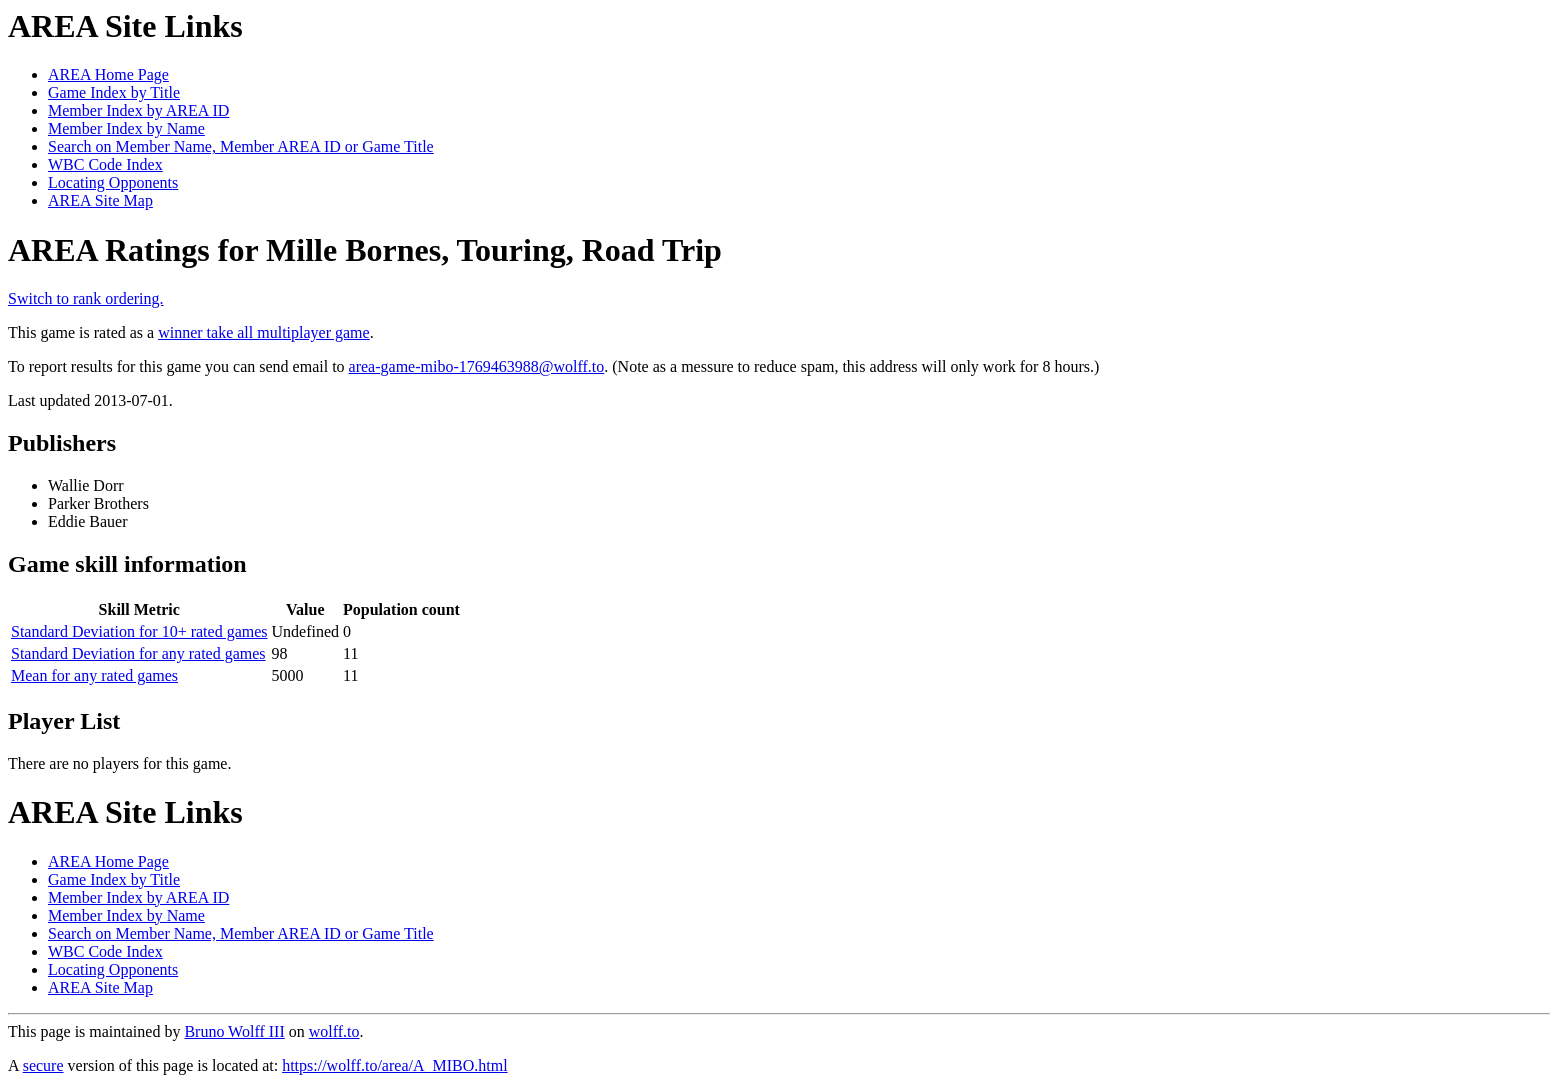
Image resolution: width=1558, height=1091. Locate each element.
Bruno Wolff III (234, 1031)
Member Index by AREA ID (138, 110)
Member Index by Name (126, 128)
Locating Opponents (113, 182)
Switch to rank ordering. (86, 298)
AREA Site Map (100, 200)
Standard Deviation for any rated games (138, 653)
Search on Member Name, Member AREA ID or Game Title (241, 146)
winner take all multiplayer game (263, 332)
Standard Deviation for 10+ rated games (139, 631)
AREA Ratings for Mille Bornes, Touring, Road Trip (365, 250)
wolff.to (334, 1031)
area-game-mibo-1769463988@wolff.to (477, 366)
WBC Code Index (105, 164)
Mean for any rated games (94, 675)
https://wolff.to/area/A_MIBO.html (394, 1065)
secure (43, 1065)
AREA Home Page (108, 74)
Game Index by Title (114, 92)
